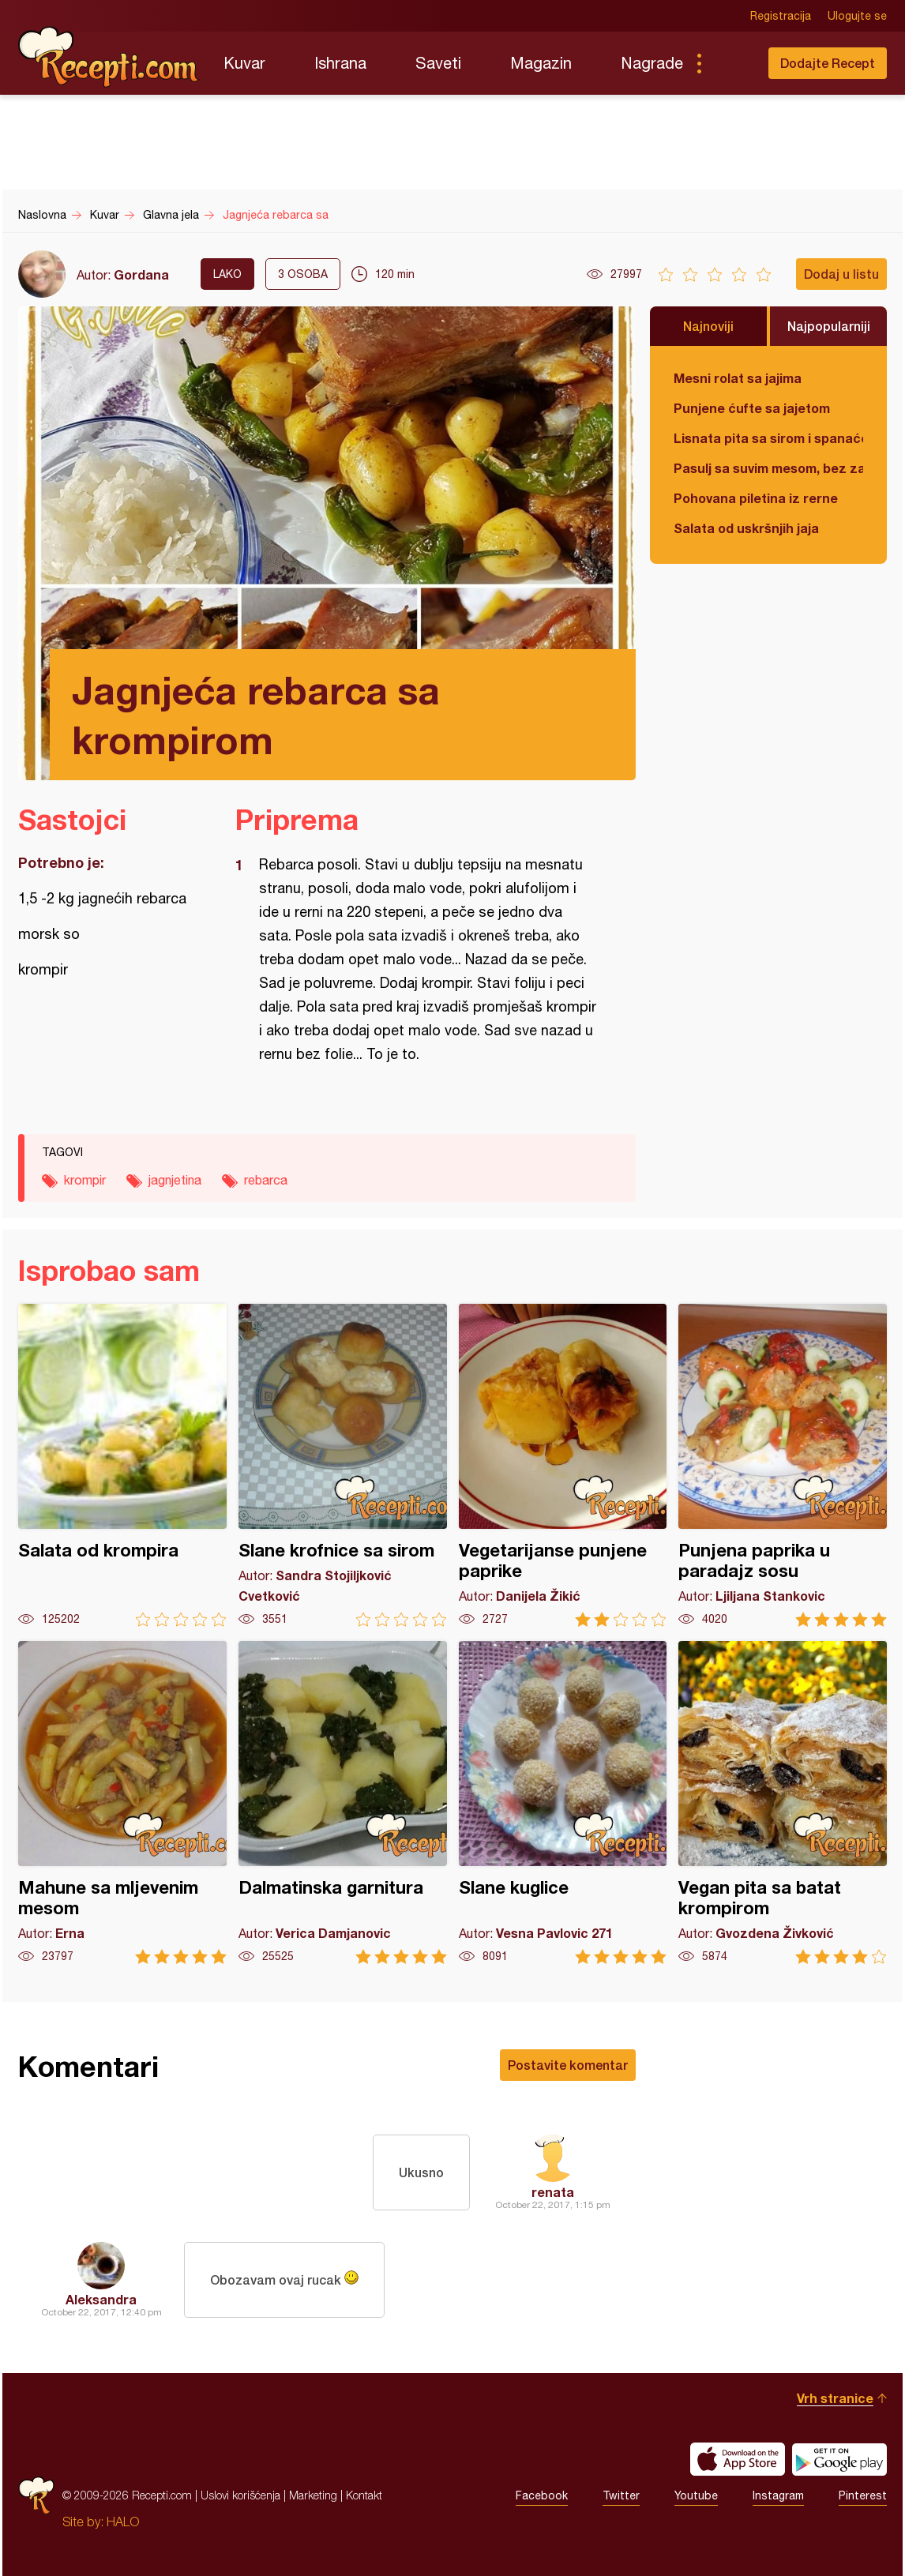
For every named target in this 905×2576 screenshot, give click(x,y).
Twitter (621, 2495)
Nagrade (652, 63)
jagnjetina (174, 1180)
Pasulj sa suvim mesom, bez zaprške (768, 467)
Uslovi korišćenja (240, 2495)
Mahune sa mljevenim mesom (122, 1802)
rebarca (265, 1180)
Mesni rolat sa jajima (738, 377)
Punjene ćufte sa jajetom (752, 407)
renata (552, 2191)
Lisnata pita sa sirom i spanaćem (768, 437)
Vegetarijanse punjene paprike (563, 1465)
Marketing (313, 2495)
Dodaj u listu (841, 273)
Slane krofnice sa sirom (342, 1465)
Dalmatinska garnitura (342, 1802)
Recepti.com (109, 57)
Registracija (780, 15)
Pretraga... (730, 63)
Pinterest (863, 2495)
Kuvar (244, 63)
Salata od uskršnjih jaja (746, 527)
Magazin (541, 63)
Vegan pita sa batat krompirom (782, 1802)
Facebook (542, 2495)
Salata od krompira (122, 1465)
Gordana (141, 274)
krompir (85, 1180)
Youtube (696, 2495)
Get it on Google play (839, 2459)
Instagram (778, 2495)
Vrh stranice (835, 2397)
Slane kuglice (563, 1802)
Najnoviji (708, 325)
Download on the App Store (737, 2459)
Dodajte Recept (827, 62)
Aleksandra (101, 2299)
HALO (123, 2521)
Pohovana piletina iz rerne (756, 497)
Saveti (438, 63)
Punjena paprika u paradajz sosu (782, 1465)
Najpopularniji (828, 325)
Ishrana (340, 63)
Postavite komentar (568, 2064)
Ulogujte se (857, 15)
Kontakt (364, 2495)
